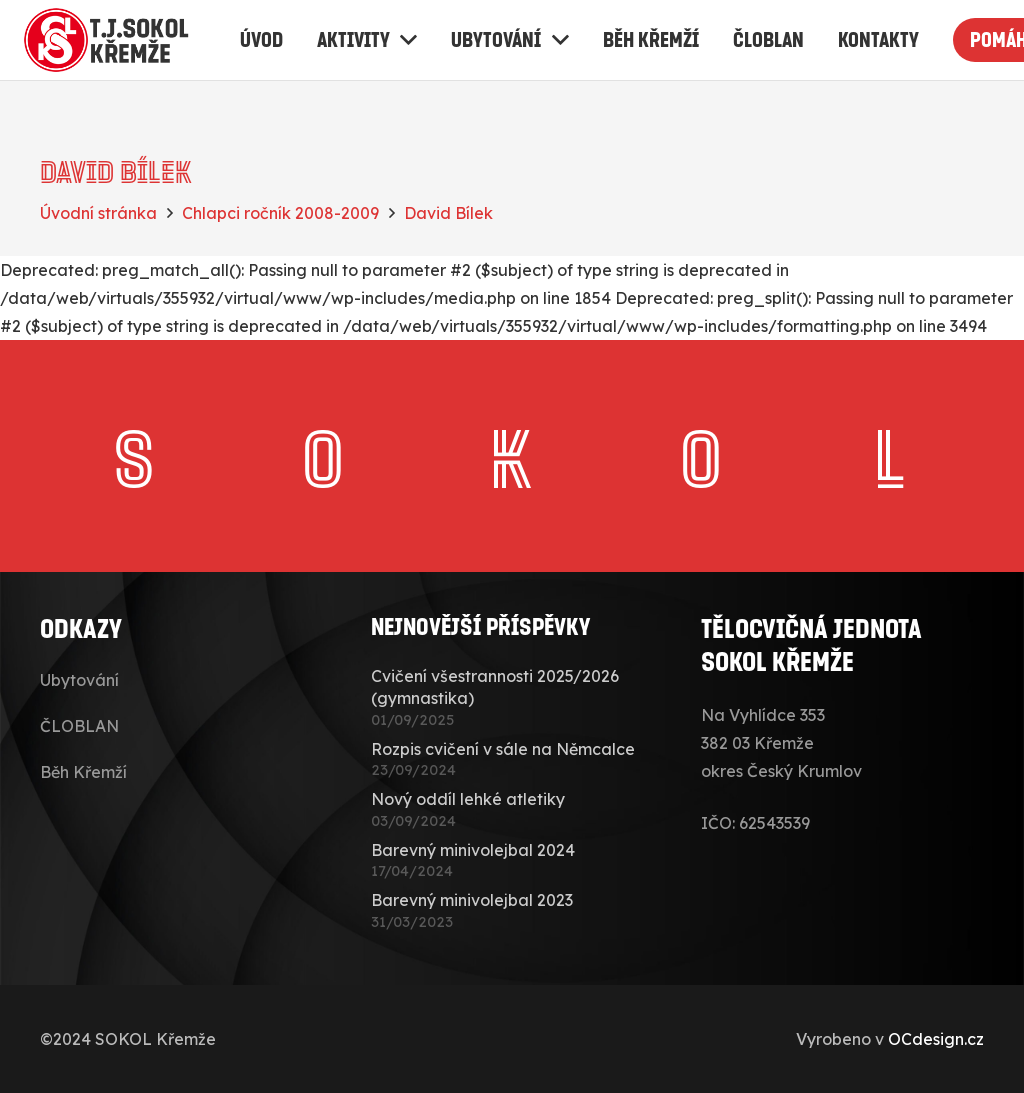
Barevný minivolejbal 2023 (472, 900)
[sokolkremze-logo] (109, 40)
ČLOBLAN (79, 726)
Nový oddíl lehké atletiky (468, 799)
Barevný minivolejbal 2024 (473, 850)
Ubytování (79, 680)
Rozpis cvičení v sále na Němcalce (503, 749)
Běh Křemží (83, 772)
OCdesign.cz (936, 1039)
